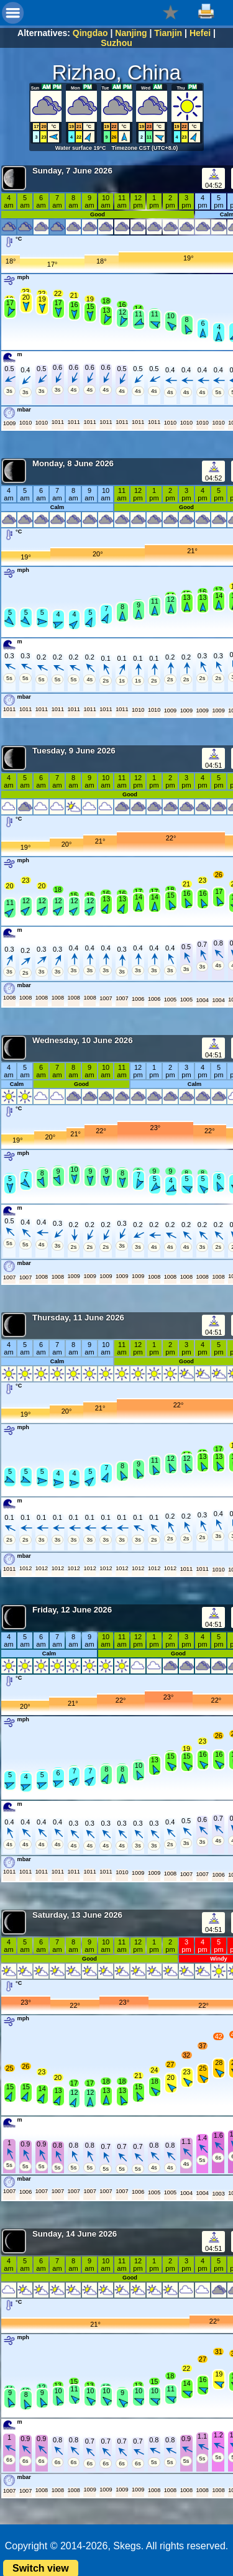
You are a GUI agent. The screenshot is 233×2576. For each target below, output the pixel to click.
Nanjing (131, 33)
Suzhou (116, 43)
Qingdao (90, 33)
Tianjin (168, 33)
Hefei (200, 33)
